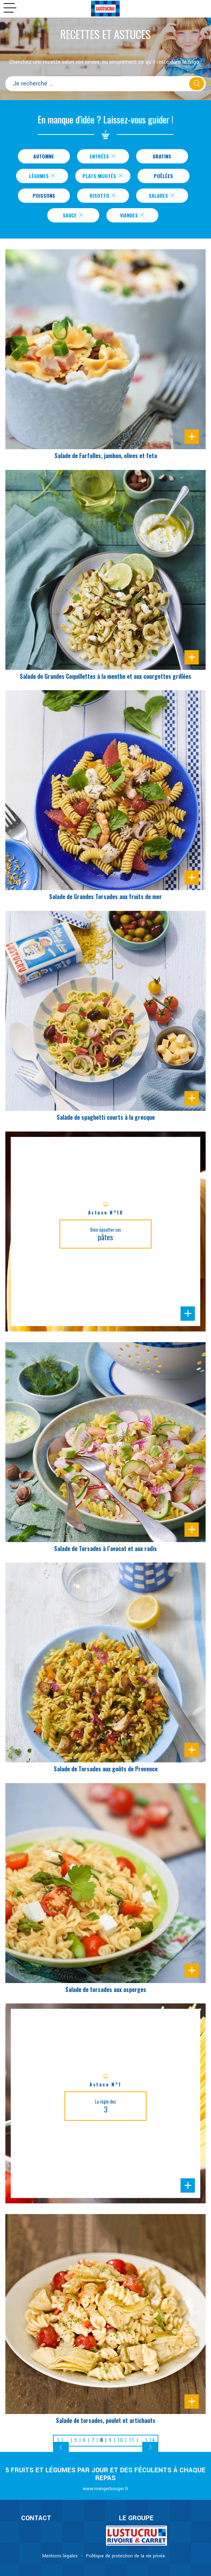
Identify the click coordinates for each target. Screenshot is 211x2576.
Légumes (42, 176)
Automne (43, 156)
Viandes (132, 215)
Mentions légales (60, 2556)
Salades (162, 195)
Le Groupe (136, 2518)
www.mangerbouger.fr (105, 2489)
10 (120, 2440)
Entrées (103, 156)
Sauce (73, 215)
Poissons (44, 195)
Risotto (103, 195)
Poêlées (163, 176)
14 (152, 2440)
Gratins (162, 156)
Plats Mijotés (102, 176)
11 (131, 2440)
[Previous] (61, 2447)
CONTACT (36, 2518)
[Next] (150, 2447)
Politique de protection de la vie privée (125, 2556)
